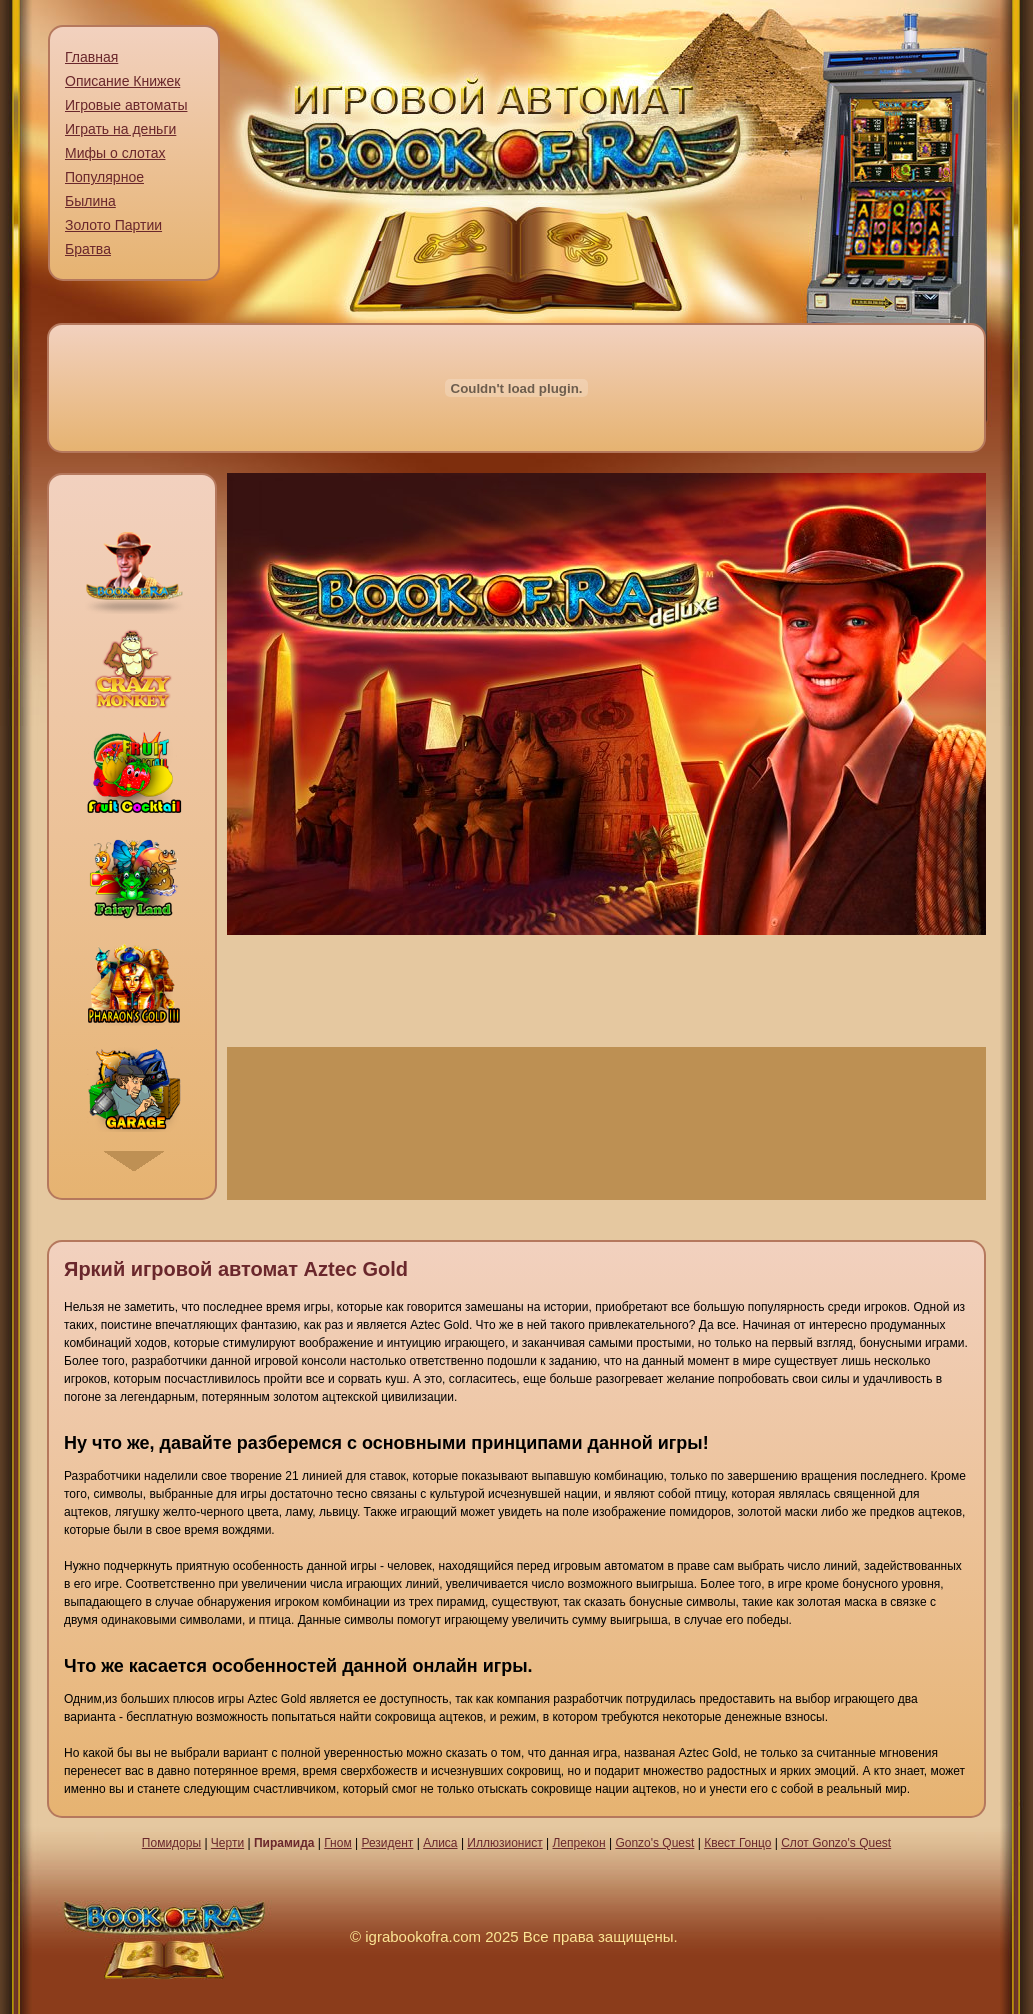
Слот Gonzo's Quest (836, 1843)
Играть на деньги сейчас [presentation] (606, 1123)
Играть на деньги (120, 129)
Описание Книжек (122, 81)
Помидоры (171, 1843)
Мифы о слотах (115, 153)
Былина (90, 201)
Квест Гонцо (737, 1843)
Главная (91, 57)
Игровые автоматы (126, 105)
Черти (227, 1843)
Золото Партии (113, 225)
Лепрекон (578, 1843)
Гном (337, 1843)
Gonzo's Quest (654, 1843)
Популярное (104, 177)
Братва (88, 249)
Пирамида (284, 1843)
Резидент (387, 1843)
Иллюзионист (504, 1843)
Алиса (440, 1843)
